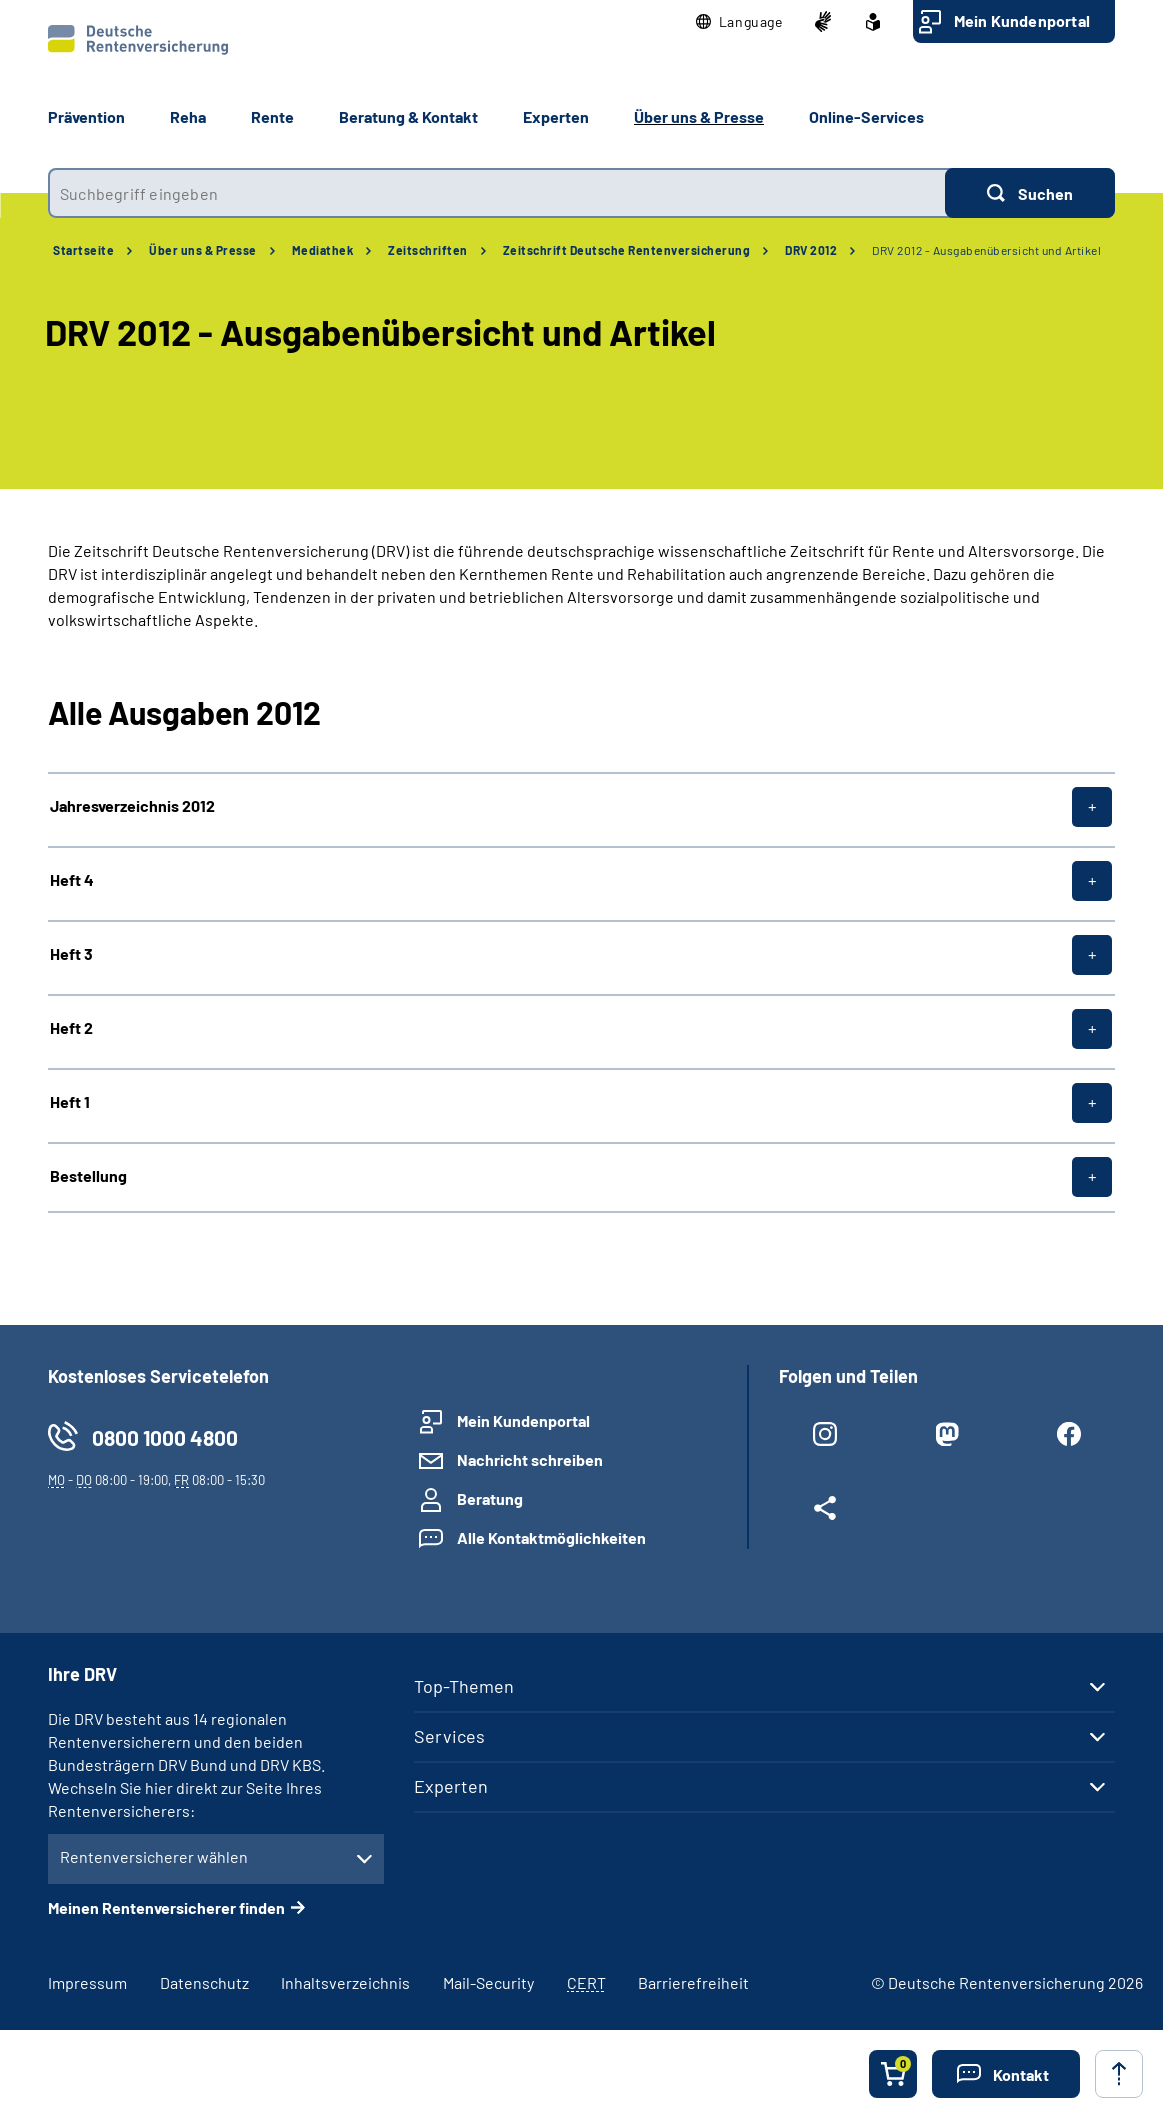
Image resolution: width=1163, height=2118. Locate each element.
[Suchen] (1030, 193)
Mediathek (323, 250)
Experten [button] (556, 116)
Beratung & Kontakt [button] (408, 116)
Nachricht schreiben (530, 1459)
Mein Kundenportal (1022, 20)
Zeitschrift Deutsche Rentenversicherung (627, 250)
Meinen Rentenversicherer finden (166, 1907)
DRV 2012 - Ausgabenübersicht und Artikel (986, 250)
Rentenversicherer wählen (154, 1856)
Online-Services (866, 116)
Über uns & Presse (203, 250)
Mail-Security (488, 1982)
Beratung (490, 1498)
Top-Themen (464, 1686)
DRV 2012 (811, 250)
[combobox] (496, 193)
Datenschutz (204, 1982)
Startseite (83, 250)
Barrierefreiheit (693, 1982)
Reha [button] (188, 116)
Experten (451, 1786)
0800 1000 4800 (165, 1437)
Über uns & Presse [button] (699, 116)
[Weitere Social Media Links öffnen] (825, 1512)
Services (449, 1736)
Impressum (87, 1982)
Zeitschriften (428, 250)
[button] (739, 22)
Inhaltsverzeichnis (345, 1982)
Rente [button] (272, 116)
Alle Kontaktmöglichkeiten (551, 1537)
